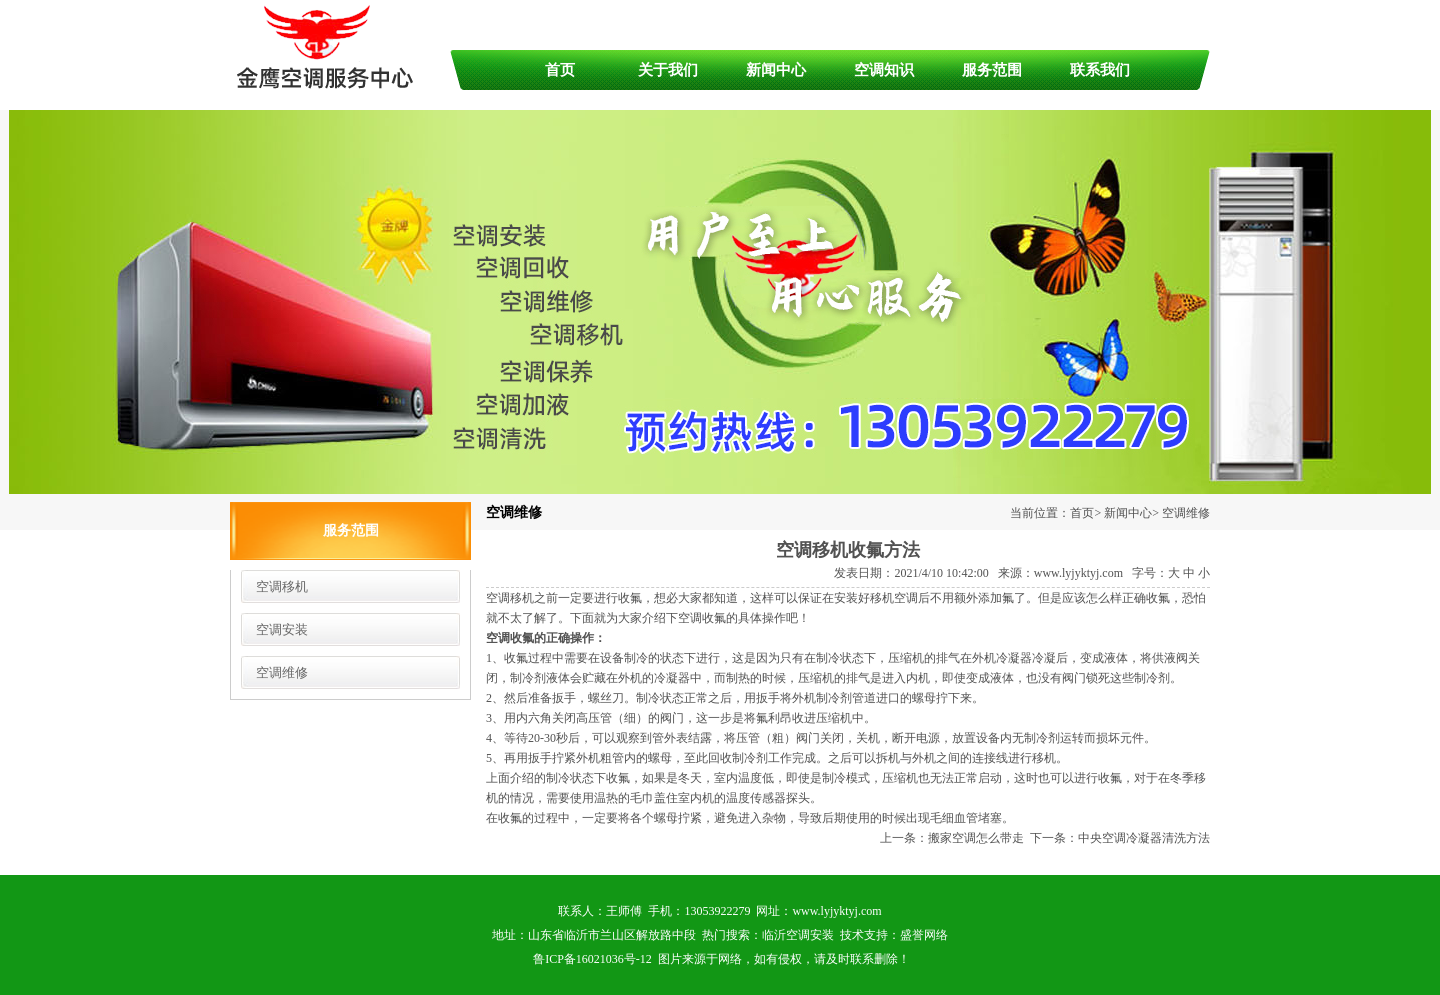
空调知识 (884, 70)
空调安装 (282, 629)
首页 (560, 70)
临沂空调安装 (798, 935)
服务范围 (992, 70)
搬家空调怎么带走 (976, 838)
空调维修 (282, 672)
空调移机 (282, 586)
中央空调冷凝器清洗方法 (1144, 838)
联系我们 (1100, 70)
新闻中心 (776, 70)
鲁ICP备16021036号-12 (592, 959)
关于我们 (668, 70)
